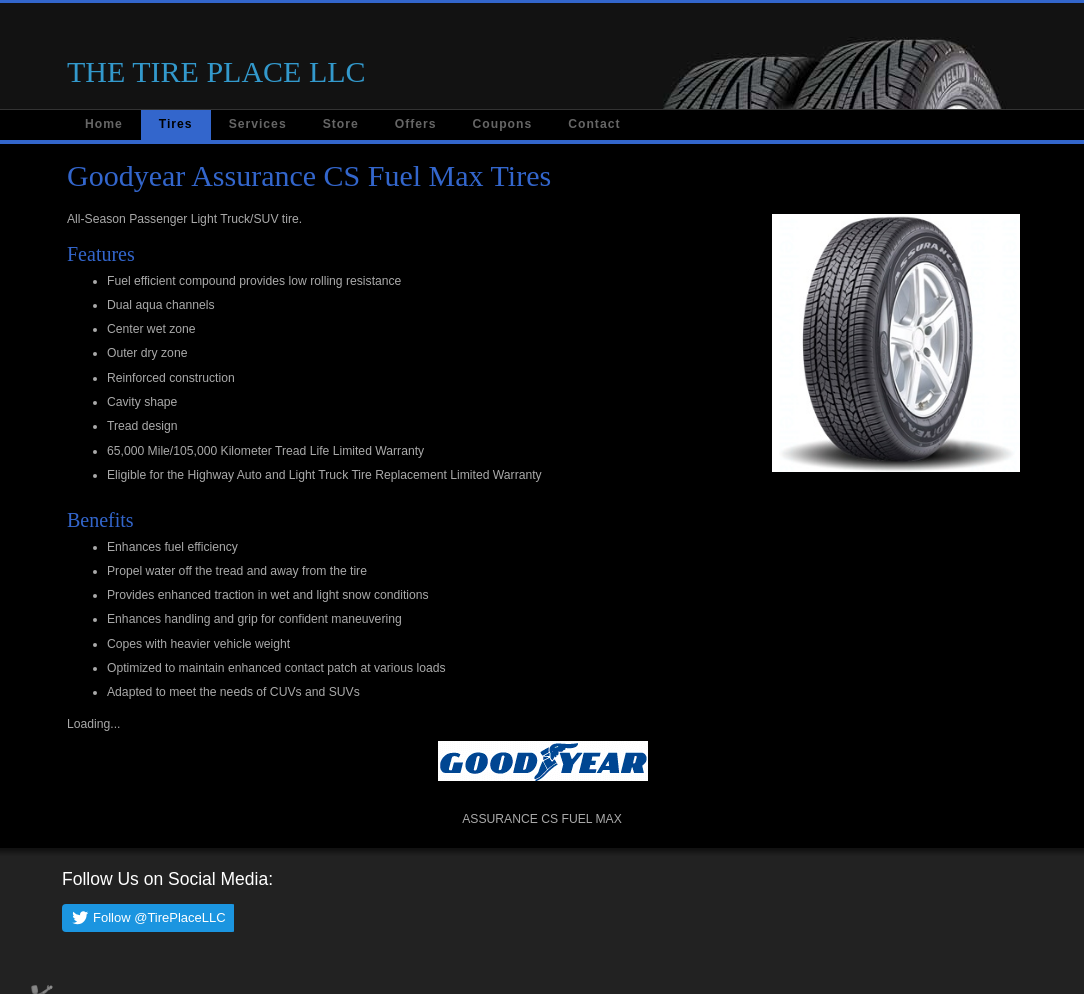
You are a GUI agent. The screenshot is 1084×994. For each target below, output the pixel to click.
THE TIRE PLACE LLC (216, 71)
